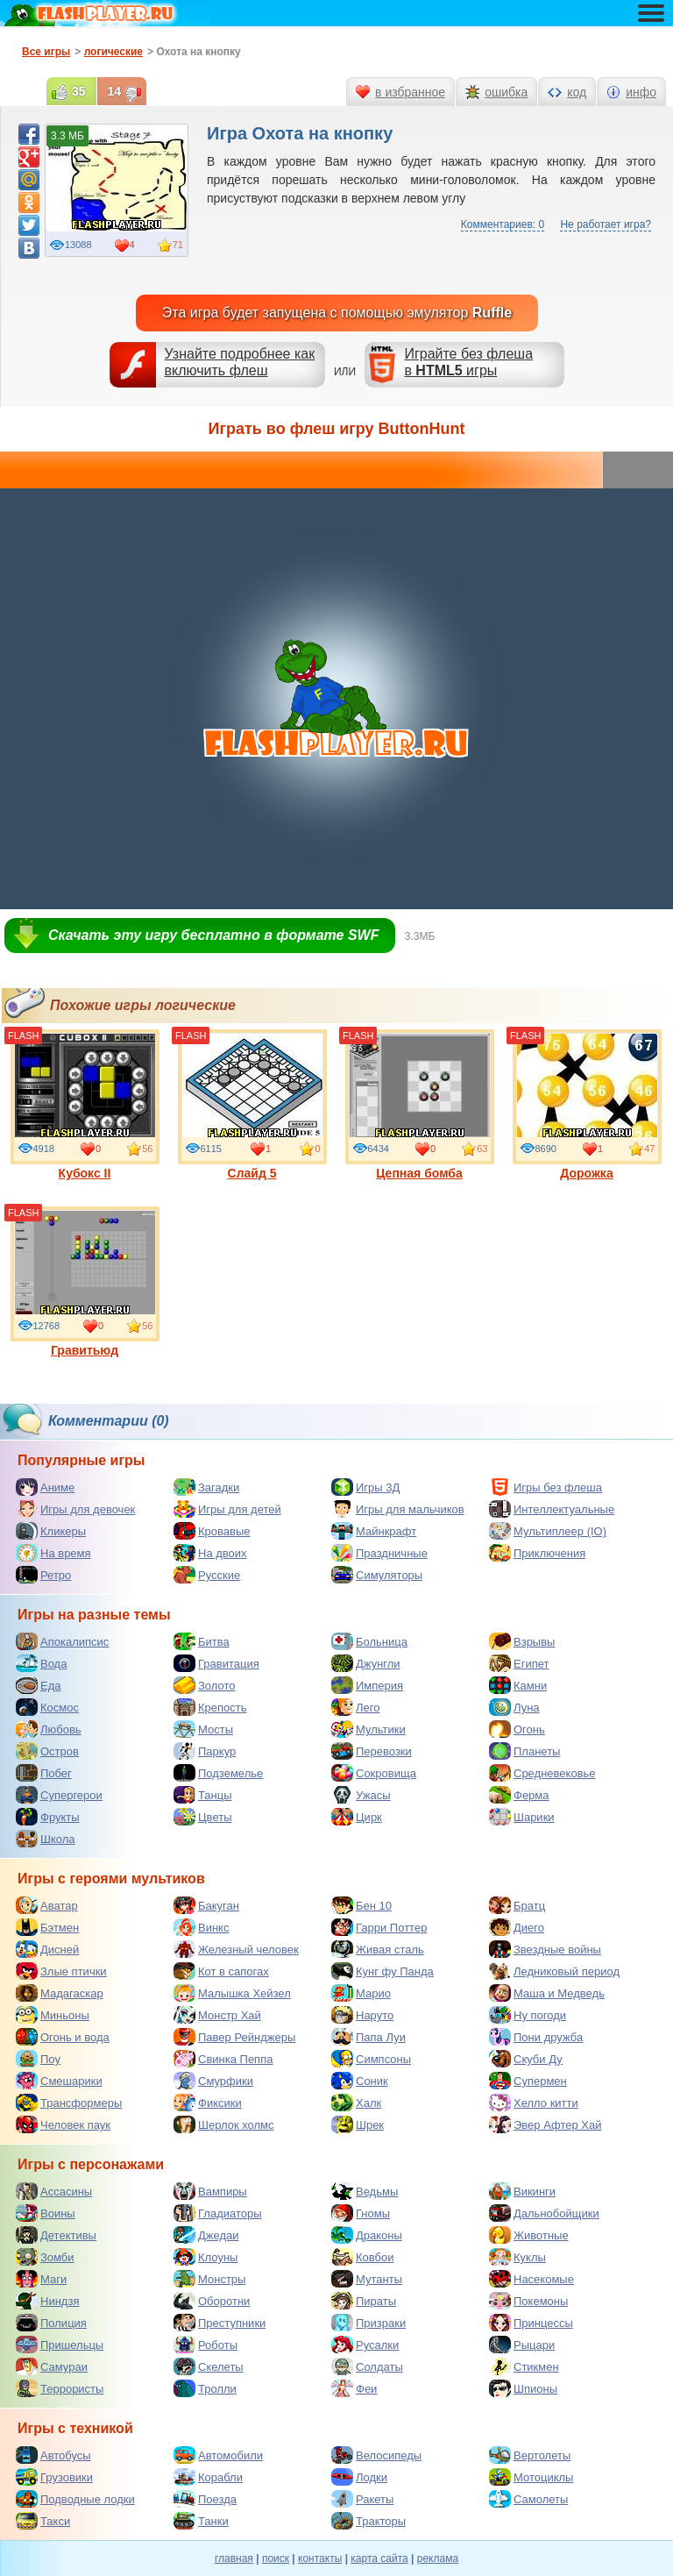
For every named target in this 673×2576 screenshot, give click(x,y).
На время (53, 1553)
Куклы (517, 2257)
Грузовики (54, 2477)
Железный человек (236, 1949)
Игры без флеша (545, 1487)
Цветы (202, 1816)
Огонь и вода (63, 2037)
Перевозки (371, 1751)
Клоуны (205, 2257)
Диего (516, 1927)
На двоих (210, 1553)
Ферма (519, 1795)
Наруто (362, 2015)
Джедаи (206, 2235)
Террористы (59, 2388)
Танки (201, 2521)
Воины (45, 2213)
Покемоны (528, 2300)
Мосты (203, 1729)
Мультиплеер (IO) (547, 1531)
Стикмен (524, 2366)
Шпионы (523, 2388)
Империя (367, 1685)
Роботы (205, 2344)
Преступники (220, 2322)
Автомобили (218, 2455)
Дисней (47, 1949)
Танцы (203, 1795)
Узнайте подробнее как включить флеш (240, 362)
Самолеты (528, 2499)
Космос (47, 1707)
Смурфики (213, 2080)
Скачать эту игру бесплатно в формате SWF (213, 935)
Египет (519, 1663)
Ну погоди (527, 2015)
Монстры (209, 2279)
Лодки (359, 2477)
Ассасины (54, 2191)
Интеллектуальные (551, 1509)
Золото (205, 1685)
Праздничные (379, 1553)
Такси (43, 2521)
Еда (38, 1685)
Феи (354, 2388)
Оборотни (212, 2300)
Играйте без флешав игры (468, 362)
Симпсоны (371, 2058)
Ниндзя (47, 2300)
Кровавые (212, 1531)
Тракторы (368, 2521)
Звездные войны (545, 1949)
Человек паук (63, 2124)
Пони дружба (536, 2037)
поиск (275, 2558)
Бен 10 (361, 1905)
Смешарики (59, 2080)
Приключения (537, 1553)
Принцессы (531, 2322)
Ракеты (362, 2499)
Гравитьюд (85, 1281)
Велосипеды (376, 2455)
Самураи (52, 2366)
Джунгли (365, 1663)
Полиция (51, 2322)
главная (234, 2558)
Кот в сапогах (221, 1971)
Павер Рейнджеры (234, 2037)
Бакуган (206, 1905)
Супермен (528, 2080)
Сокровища (373, 1773)
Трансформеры (69, 2102)
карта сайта (379, 2558)
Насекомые (531, 2279)
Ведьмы (364, 2191)
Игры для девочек (75, 1509)
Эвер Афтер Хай (545, 2124)
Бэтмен (47, 1927)
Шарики (522, 1816)
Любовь (48, 1729)
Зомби (45, 2257)
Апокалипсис (62, 1641)
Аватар (47, 1905)
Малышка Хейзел (232, 1993)
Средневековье (542, 1773)
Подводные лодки (75, 2499)
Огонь (517, 1729)
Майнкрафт (373, 1531)
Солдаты (367, 2366)
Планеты (524, 1751)
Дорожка (587, 1104)
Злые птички (61, 1971)
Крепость (210, 1707)
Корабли (208, 2477)
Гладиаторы (218, 2213)
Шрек (357, 2124)
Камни (518, 1685)
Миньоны (52, 2015)
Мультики (368, 1729)
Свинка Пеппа (223, 2058)
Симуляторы (376, 1574)
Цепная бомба (419, 1104)
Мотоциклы (531, 2477)
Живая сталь (377, 1949)
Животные (529, 2235)
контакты (320, 2558)
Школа (45, 1838)
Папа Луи (368, 2037)
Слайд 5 (252, 1104)
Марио (361, 1993)
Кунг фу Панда (382, 1971)
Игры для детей (227, 1509)
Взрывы (522, 1641)
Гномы (360, 2213)
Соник (359, 2080)
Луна (514, 1707)
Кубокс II (85, 1104)
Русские (207, 1574)
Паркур (205, 1751)
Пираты (363, 2300)
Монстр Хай (217, 2015)
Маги (41, 2279)
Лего (355, 1707)
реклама (437, 2558)
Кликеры (51, 1531)
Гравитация (216, 1663)
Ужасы (361, 1795)
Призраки (368, 2322)
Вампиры (210, 2191)
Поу (38, 2058)
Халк (356, 2102)
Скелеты (209, 2366)
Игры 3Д (365, 1487)
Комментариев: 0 (502, 224)
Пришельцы (59, 2344)
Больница (369, 1641)
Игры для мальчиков (397, 1509)
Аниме (45, 1487)
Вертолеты (529, 2455)
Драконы (366, 2235)
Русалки (365, 2344)
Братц (517, 1905)
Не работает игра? (605, 224)
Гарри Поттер (379, 1927)
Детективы (56, 2235)
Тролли (205, 2388)
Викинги (522, 2191)
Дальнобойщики (544, 2213)
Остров (47, 1751)
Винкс (201, 1927)
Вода (41, 1663)
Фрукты (48, 1816)
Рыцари (522, 2344)
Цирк (356, 1816)
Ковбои (362, 2257)
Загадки (206, 1487)
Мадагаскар (59, 1993)
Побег (44, 1773)
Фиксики (208, 2102)
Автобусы (53, 2455)
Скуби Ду (526, 2058)
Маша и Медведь (547, 1993)
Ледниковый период (554, 1971)
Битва (202, 1641)
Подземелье (218, 1773)
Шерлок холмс (224, 2124)
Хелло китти (533, 2102)
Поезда (205, 2499)
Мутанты (366, 2279)
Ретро (43, 1574)
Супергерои (59, 1795)
